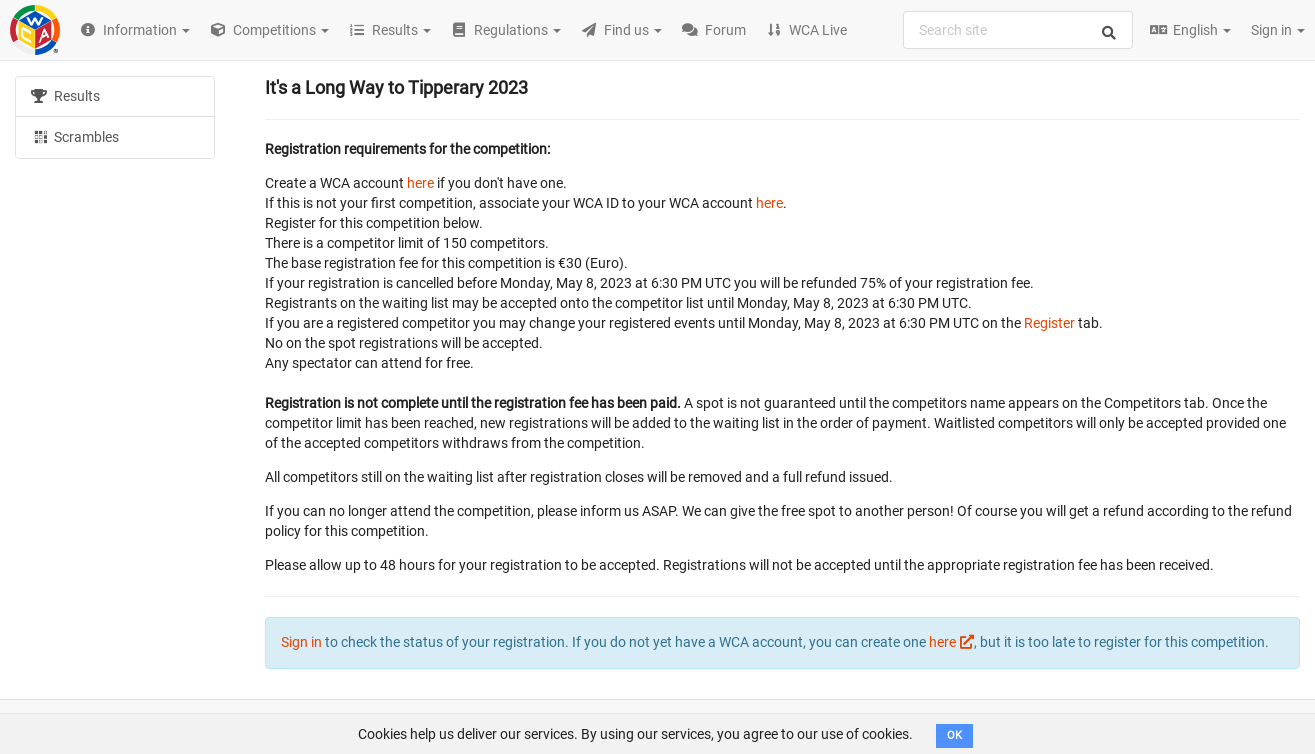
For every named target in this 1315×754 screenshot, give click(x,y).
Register (1049, 323)
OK (954, 735)
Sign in (1278, 30)
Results (65, 96)
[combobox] (1018, 30)
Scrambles (75, 136)
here (420, 183)
